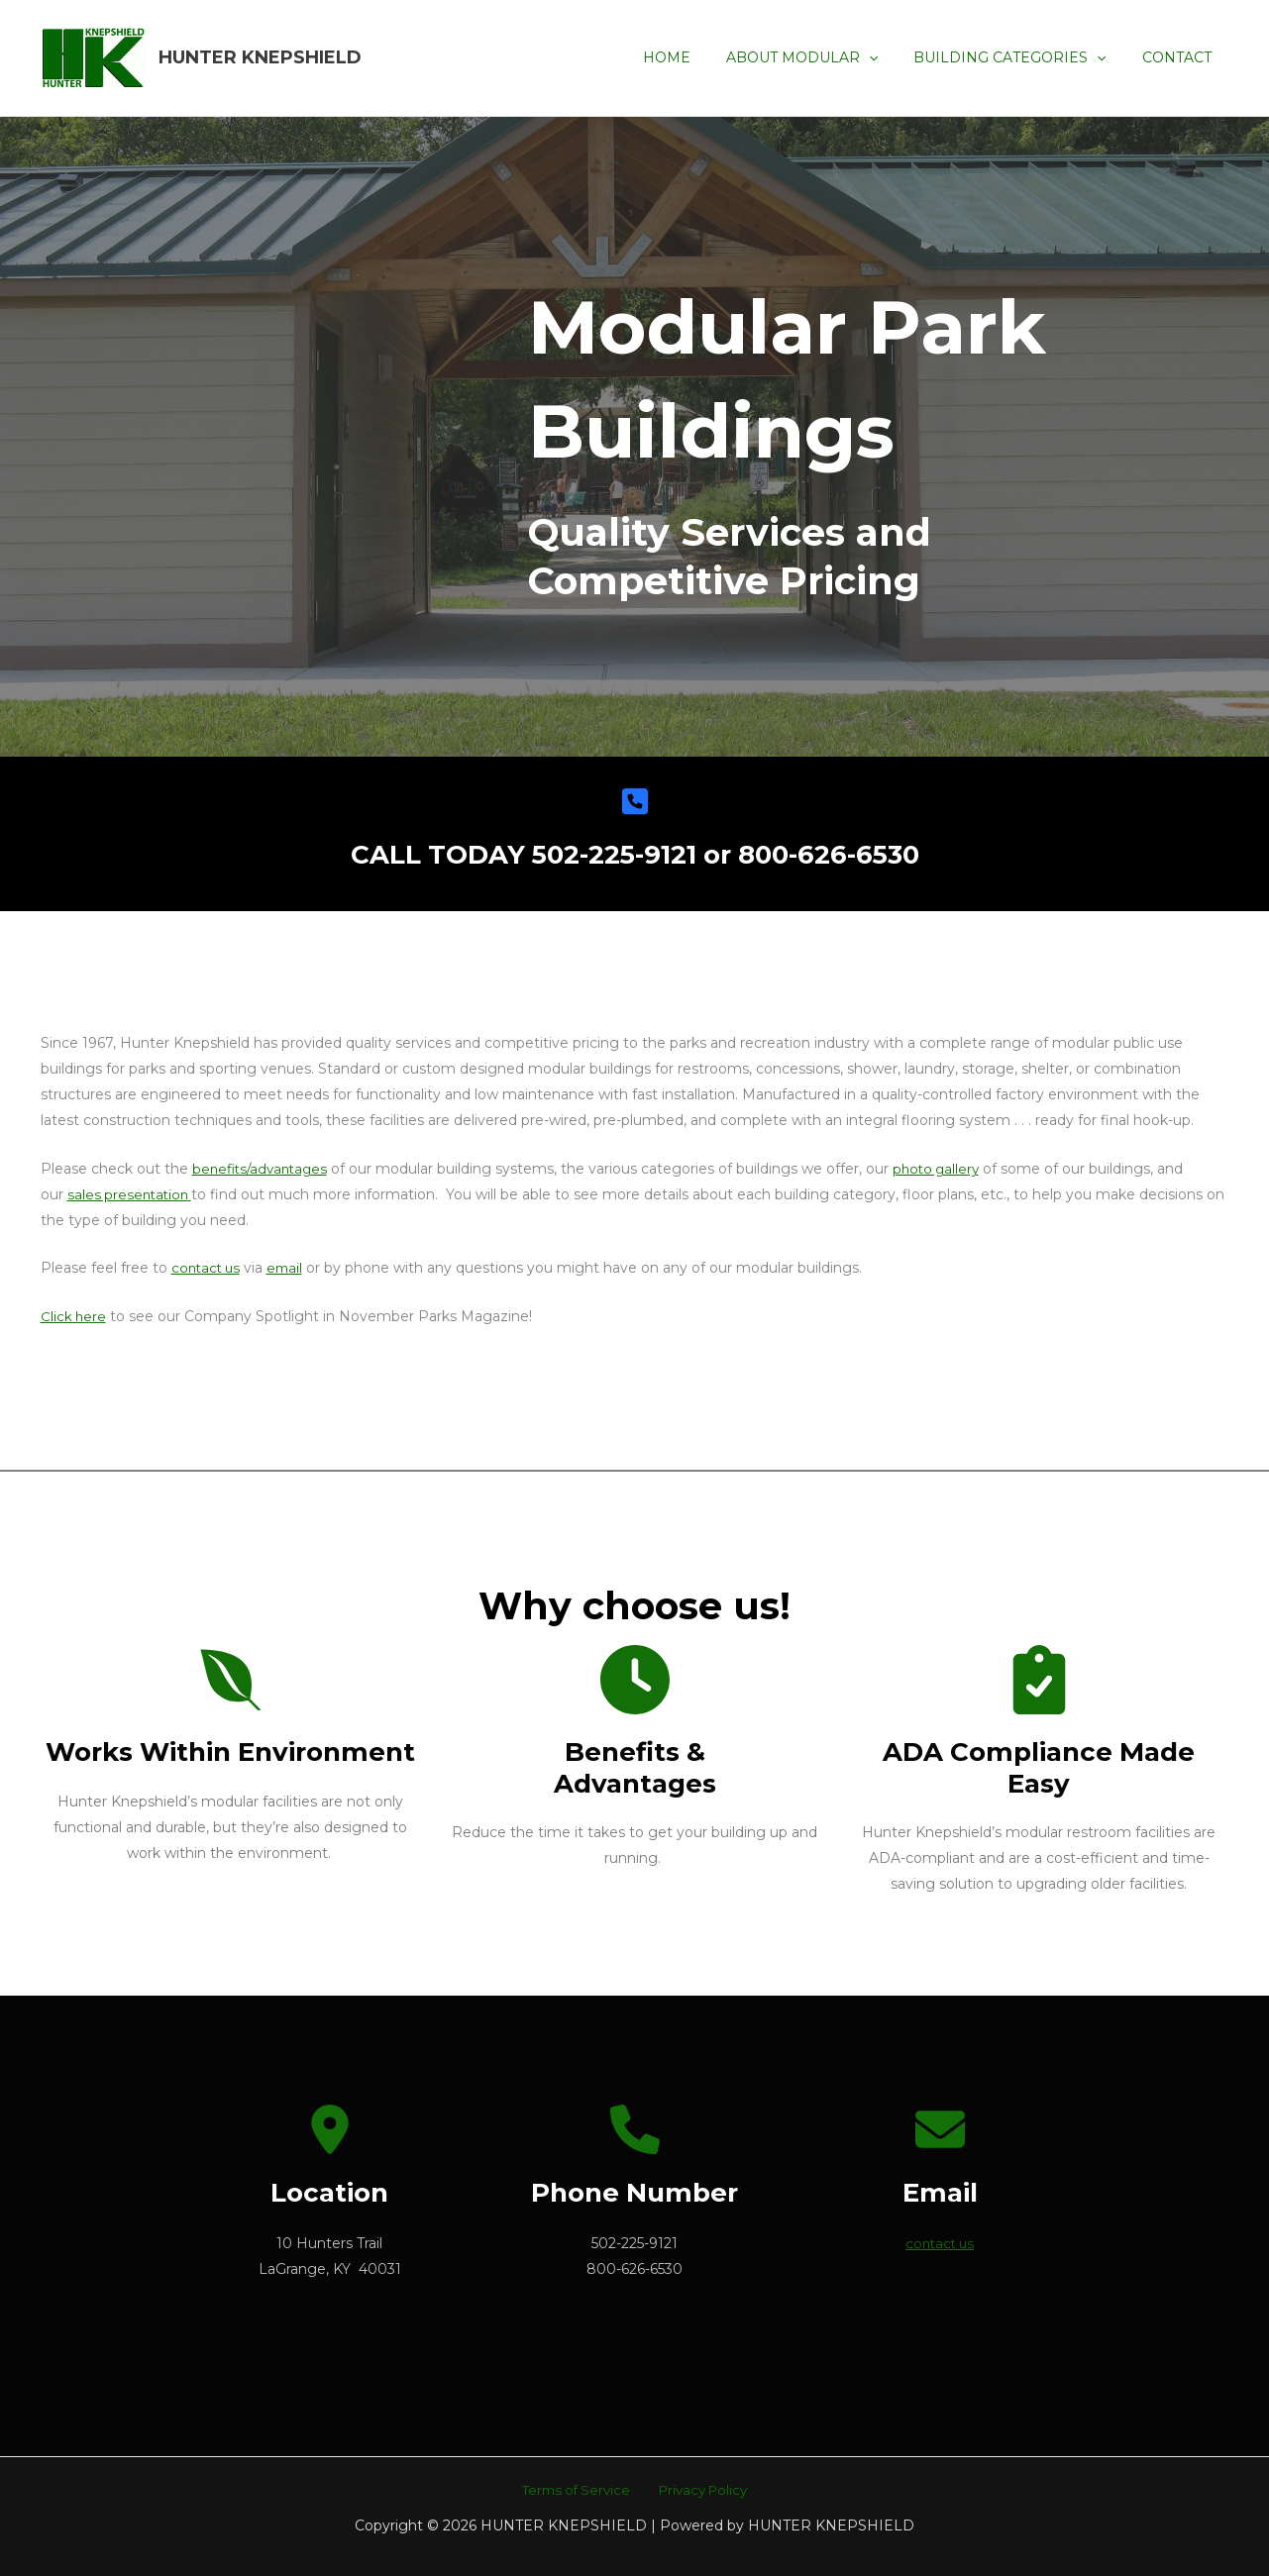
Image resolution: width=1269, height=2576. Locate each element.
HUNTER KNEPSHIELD (260, 57)
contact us (208, 1268)
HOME (694, 57)
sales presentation (130, 1194)
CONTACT (1181, 57)
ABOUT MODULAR (822, 57)
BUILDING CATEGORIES (1021, 57)
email (290, 1268)
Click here (74, 1316)
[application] (889, 57)
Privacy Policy (699, 2490)
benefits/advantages (263, 1169)
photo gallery (946, 1169)
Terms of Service (579, 2490)
